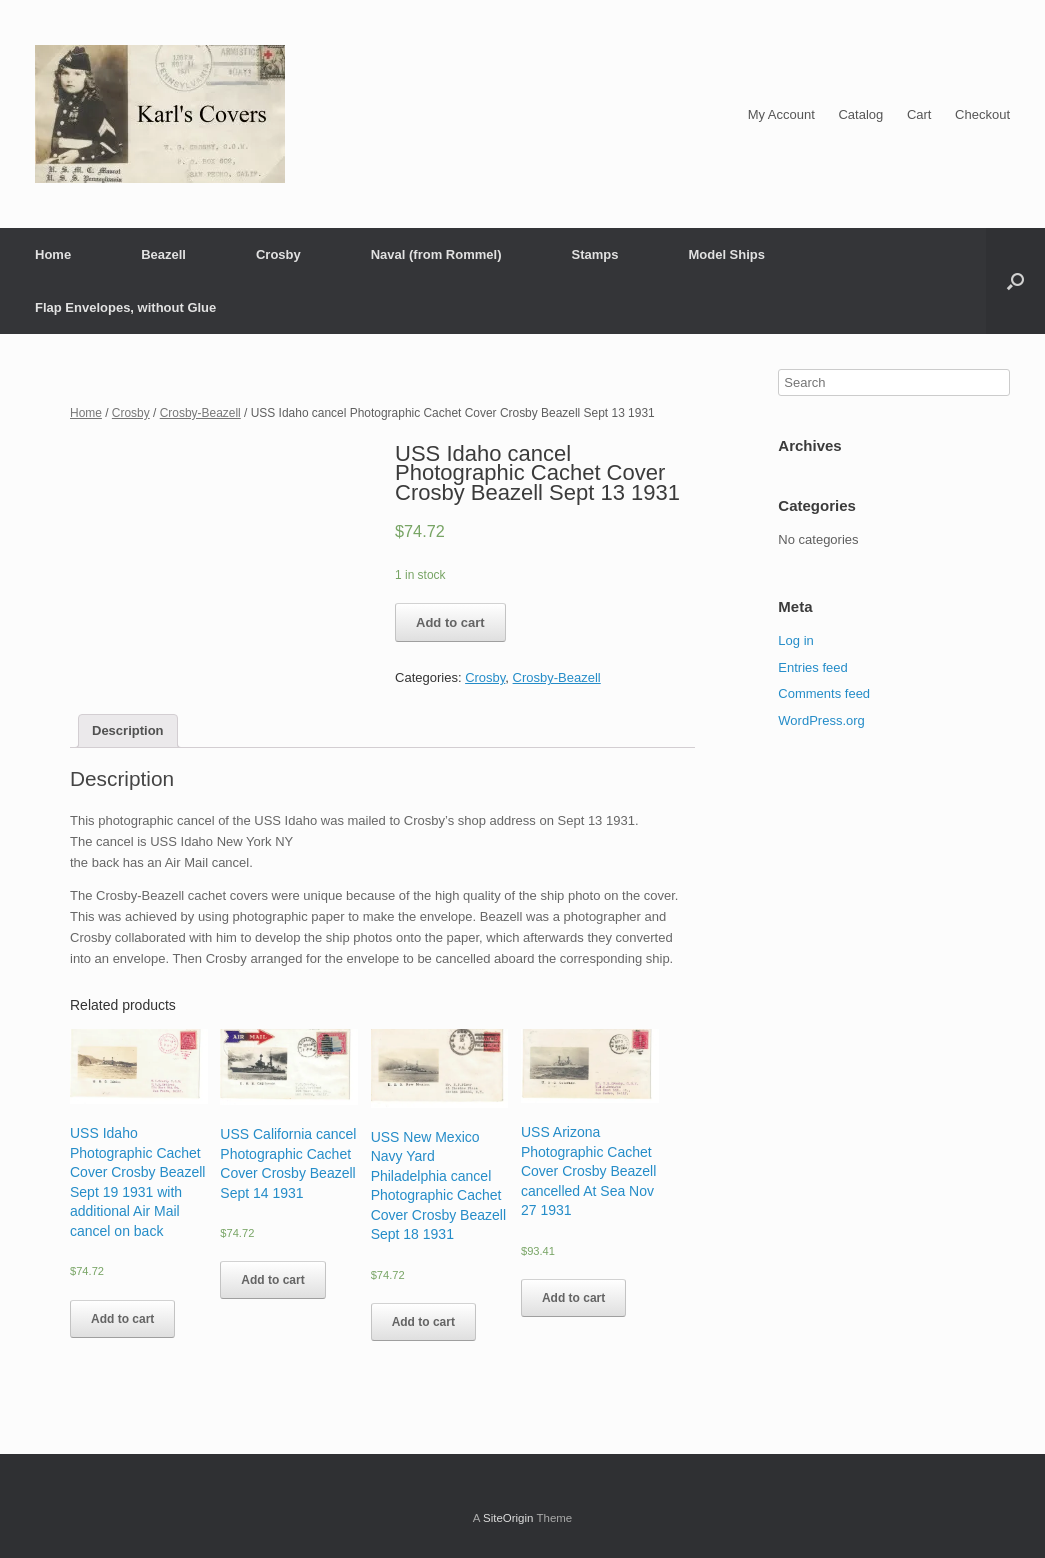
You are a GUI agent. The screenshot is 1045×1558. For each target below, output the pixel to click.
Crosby (278, 254)
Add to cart (450, 622)
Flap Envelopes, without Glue (125, 307)
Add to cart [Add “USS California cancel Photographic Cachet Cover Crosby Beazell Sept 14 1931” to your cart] (272, 1280)
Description (128, 730)
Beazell (163, 254)
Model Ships (726, 254)
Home (53, 254)
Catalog (860, 114)
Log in (795, 640)
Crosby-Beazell (200, 413)
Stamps (594, 254)
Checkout (982, 114)
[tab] (128, 731)
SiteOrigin (508, 1518)
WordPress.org (821, 720)
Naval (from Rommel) (436, 254)
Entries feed (812, 667)
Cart (919, 114)
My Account (781, 114)
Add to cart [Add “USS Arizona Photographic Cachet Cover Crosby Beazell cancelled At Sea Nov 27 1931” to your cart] (573, 1298)
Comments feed (824, 693)
